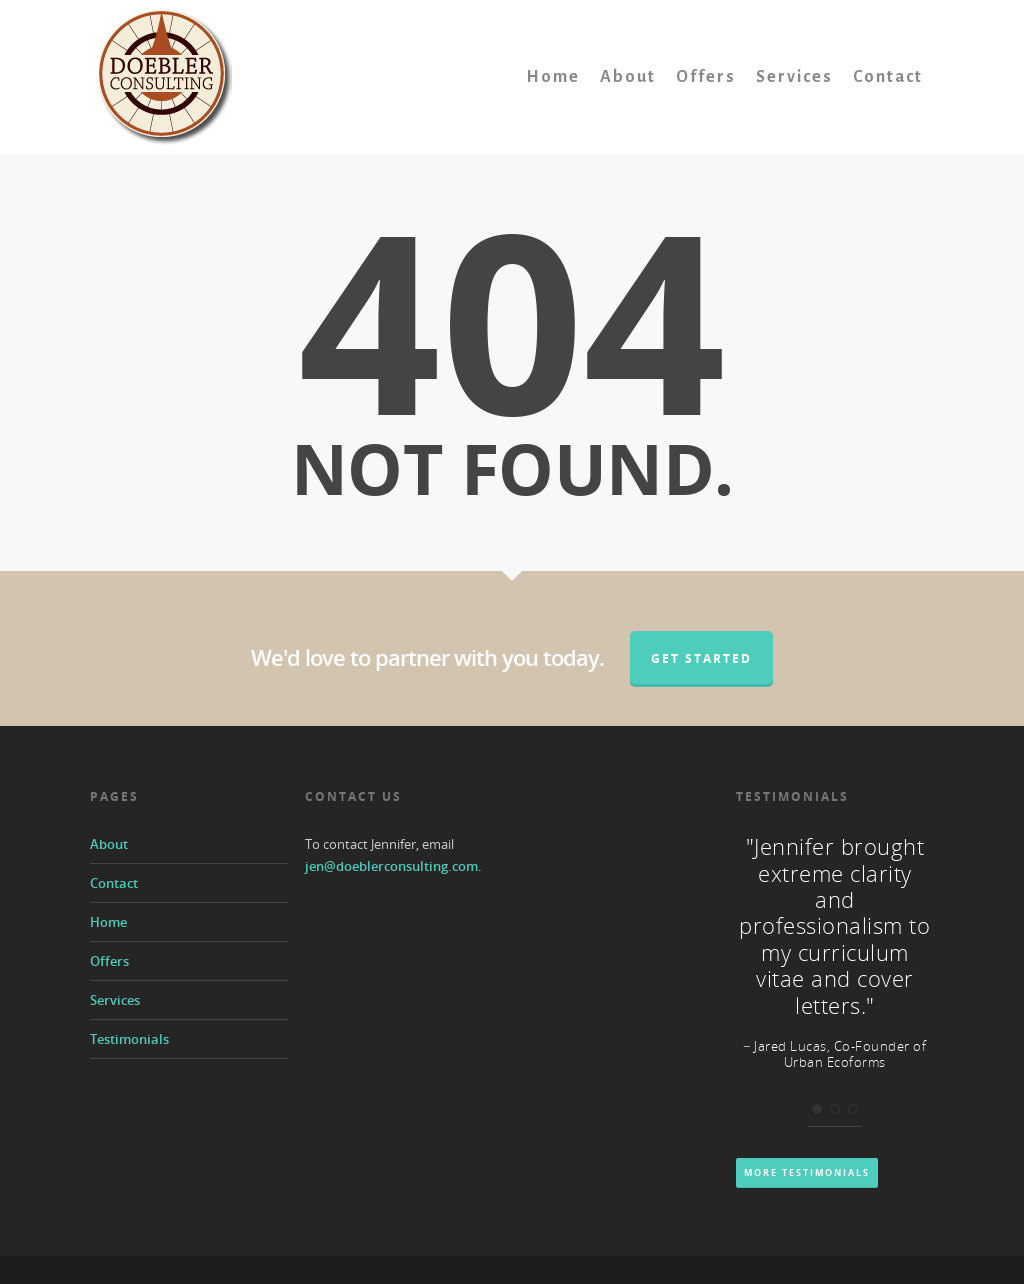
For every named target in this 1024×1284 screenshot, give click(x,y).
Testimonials (129, 1039)
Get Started (701, 658)
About (628, 77)
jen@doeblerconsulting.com (391, 866)
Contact (888, 77)
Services (794, 77)
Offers (706, 77)
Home (553, 77)
